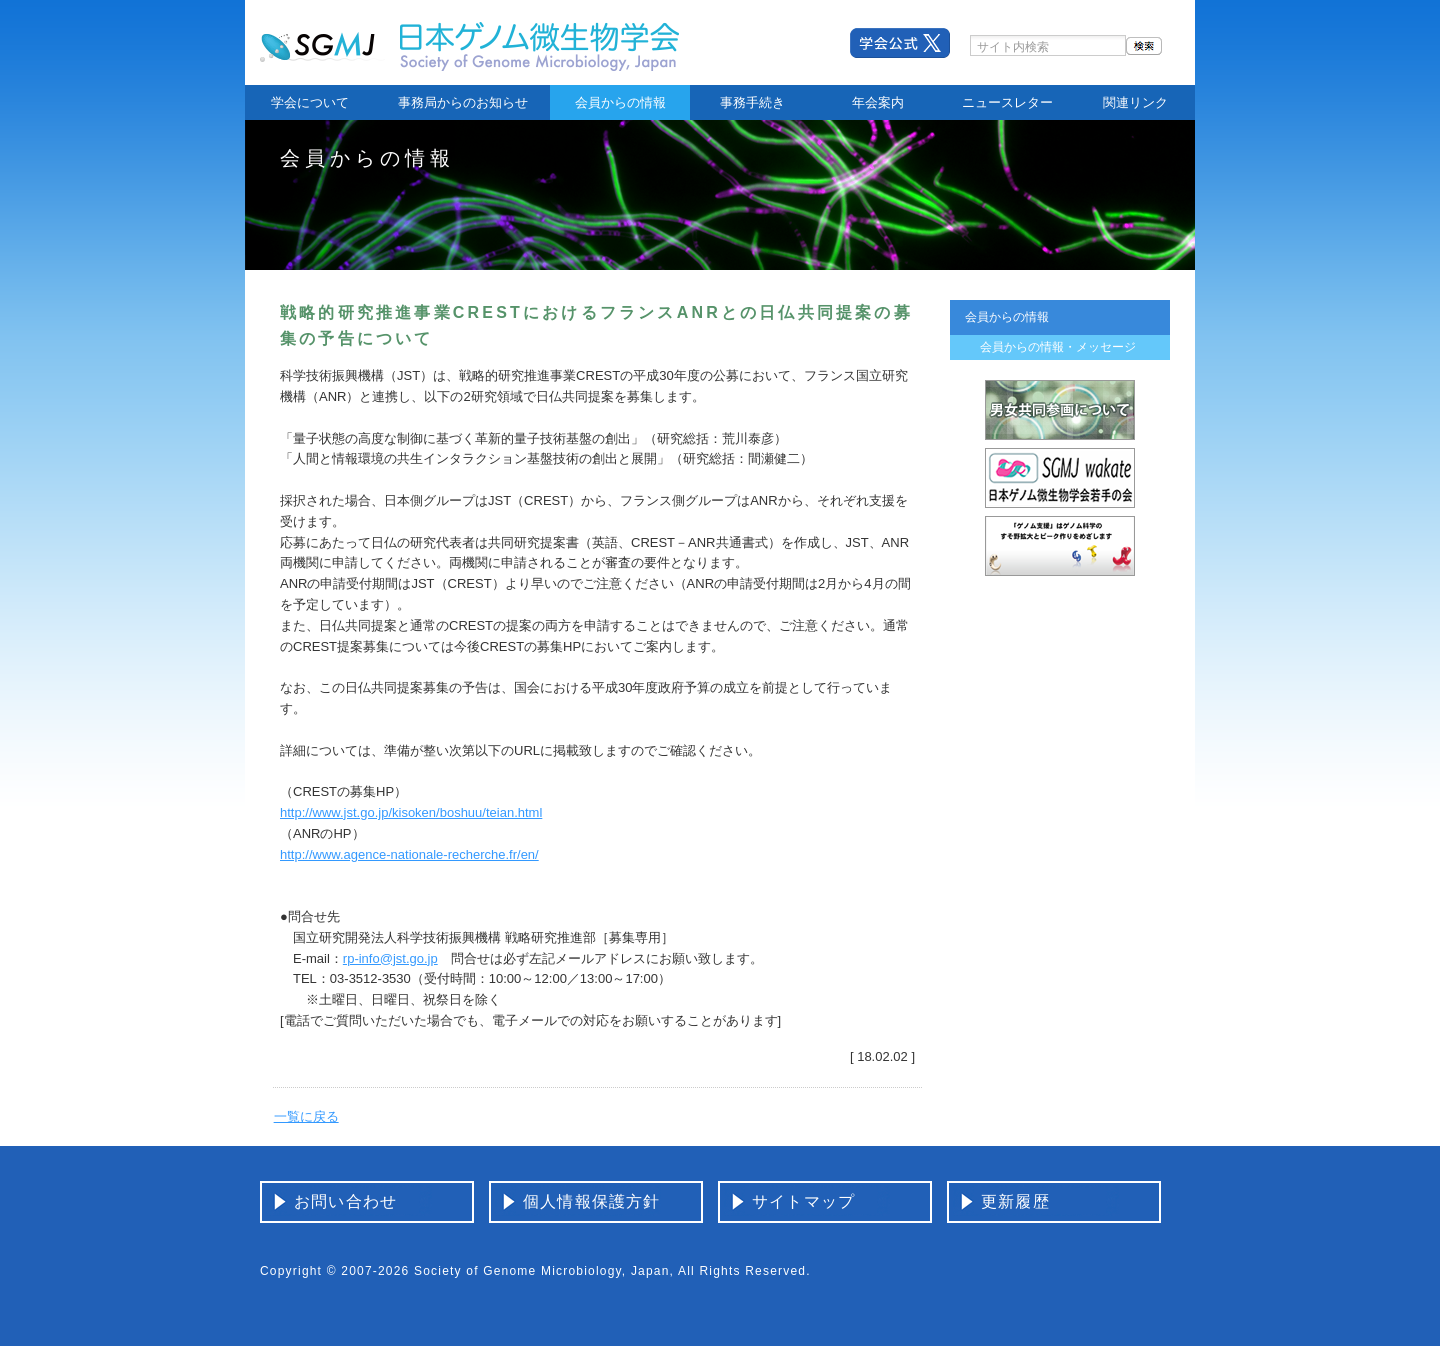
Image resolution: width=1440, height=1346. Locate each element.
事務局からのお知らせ (463, 102)
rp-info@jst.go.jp (390, 958)
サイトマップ (803, 1201)
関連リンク (1135, 102)
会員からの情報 (620, 102)
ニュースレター (1007, 102)
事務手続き (752, 102)
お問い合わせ (345, 1201)
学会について (310, 102)
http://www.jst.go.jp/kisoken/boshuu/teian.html (411, 812)
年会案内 (878, 102)
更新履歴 (1015, 1201)
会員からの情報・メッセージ (1058, 347)
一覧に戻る (306, 1116)
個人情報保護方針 (592, 1201)
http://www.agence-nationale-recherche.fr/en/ (409, 854)
